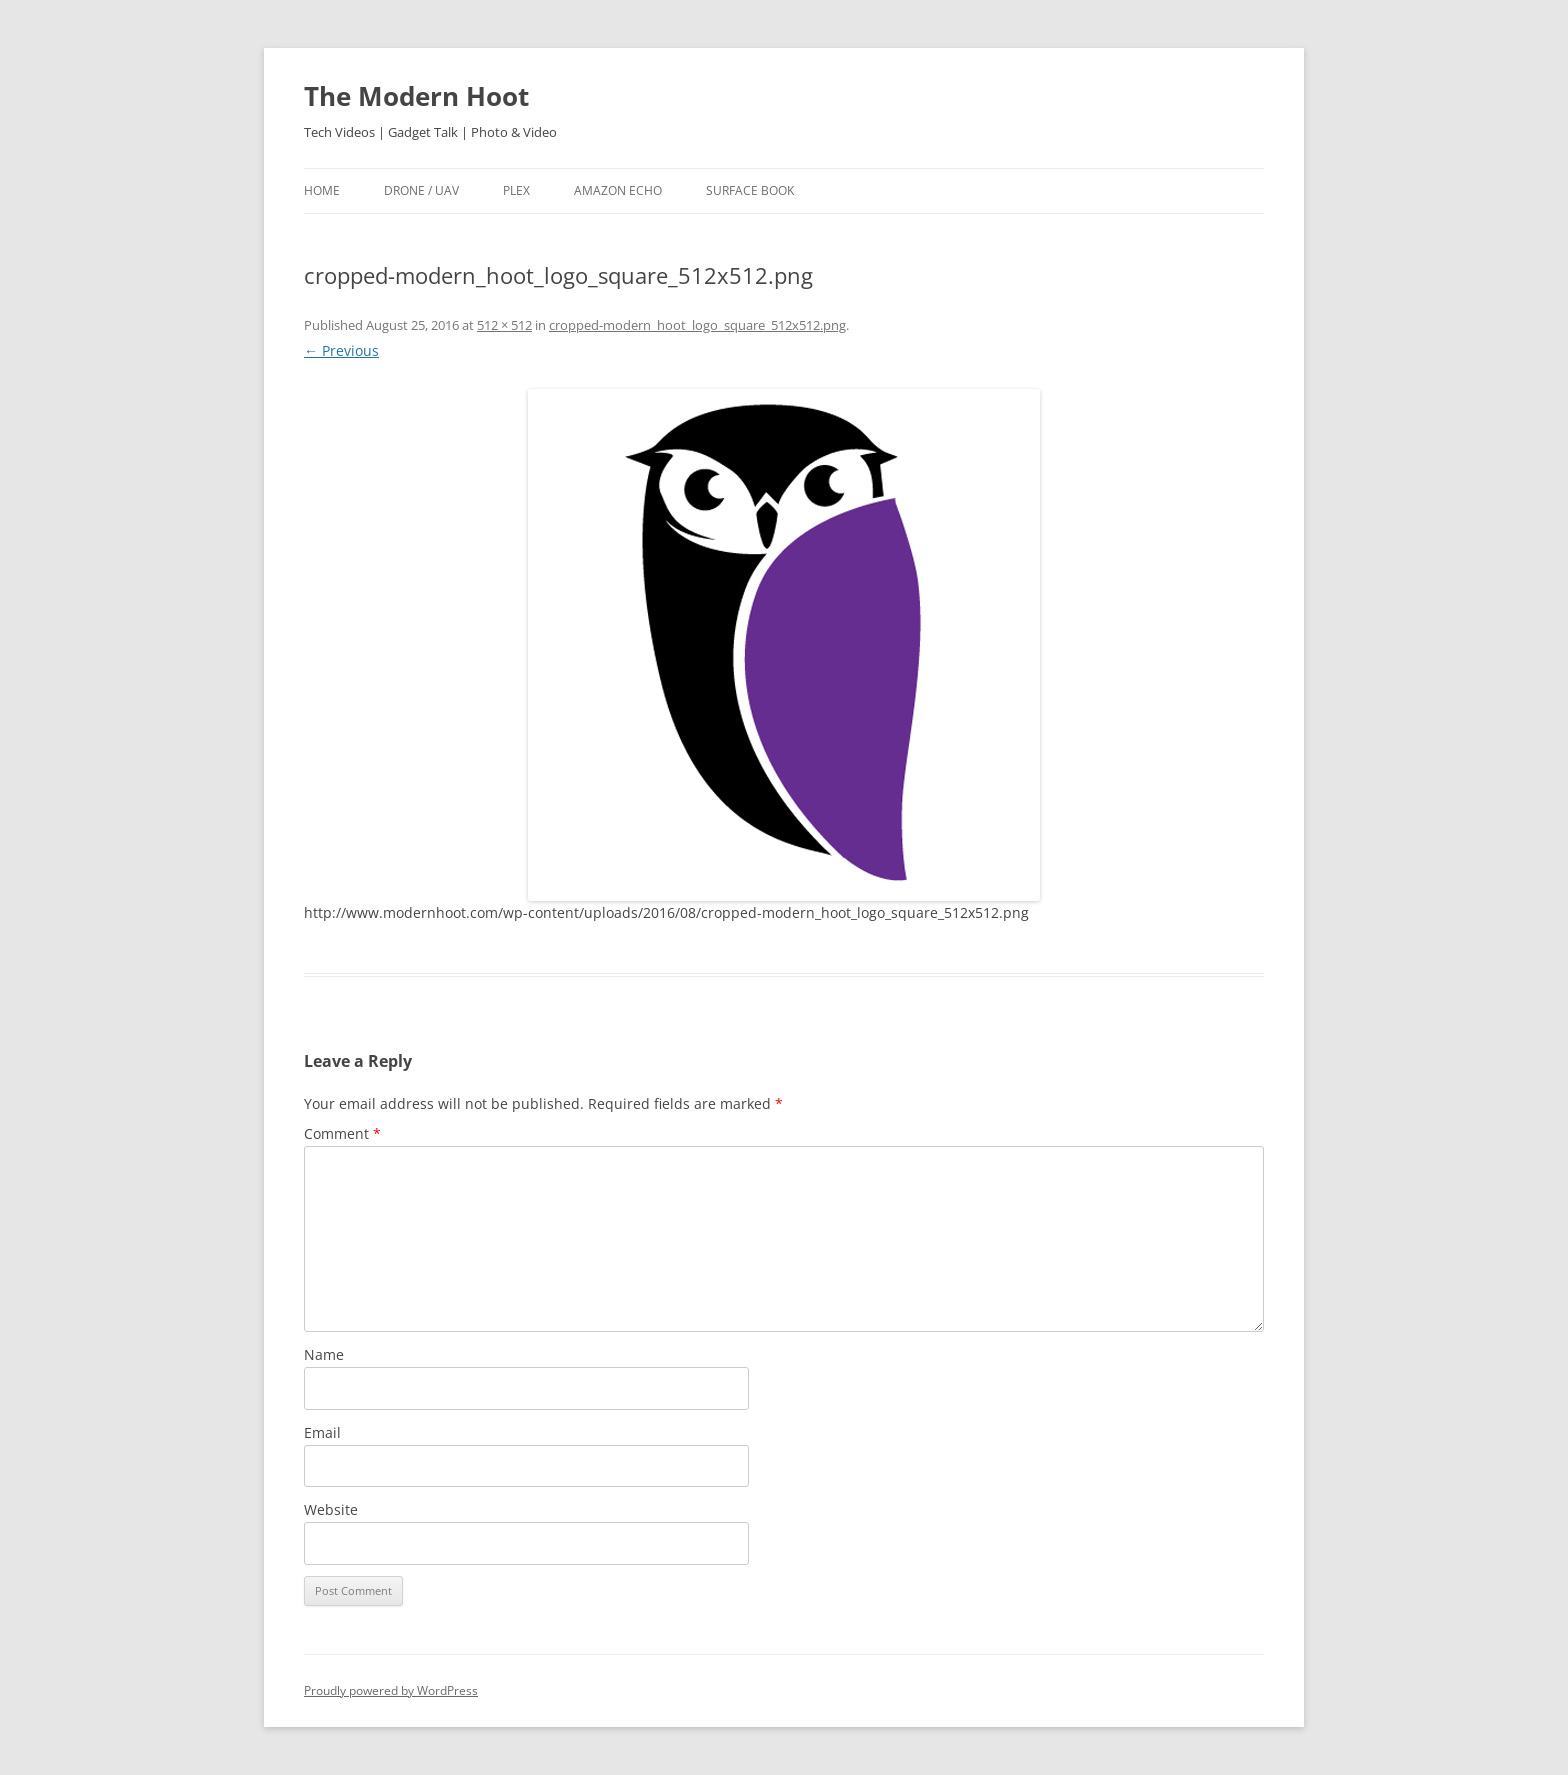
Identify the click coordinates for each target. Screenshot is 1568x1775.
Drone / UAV (421, 190)
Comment (342, 1133)
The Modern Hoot (416, 96)
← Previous (341, 350)
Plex (516, 190)
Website (331, 1509)
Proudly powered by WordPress (391, 1690)
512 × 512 (504, 325)
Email (322, 1432)
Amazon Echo (618, 190)
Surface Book (750, 190)
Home (322, 190)
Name (324, 1354)
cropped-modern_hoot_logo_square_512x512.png (697, 325)
